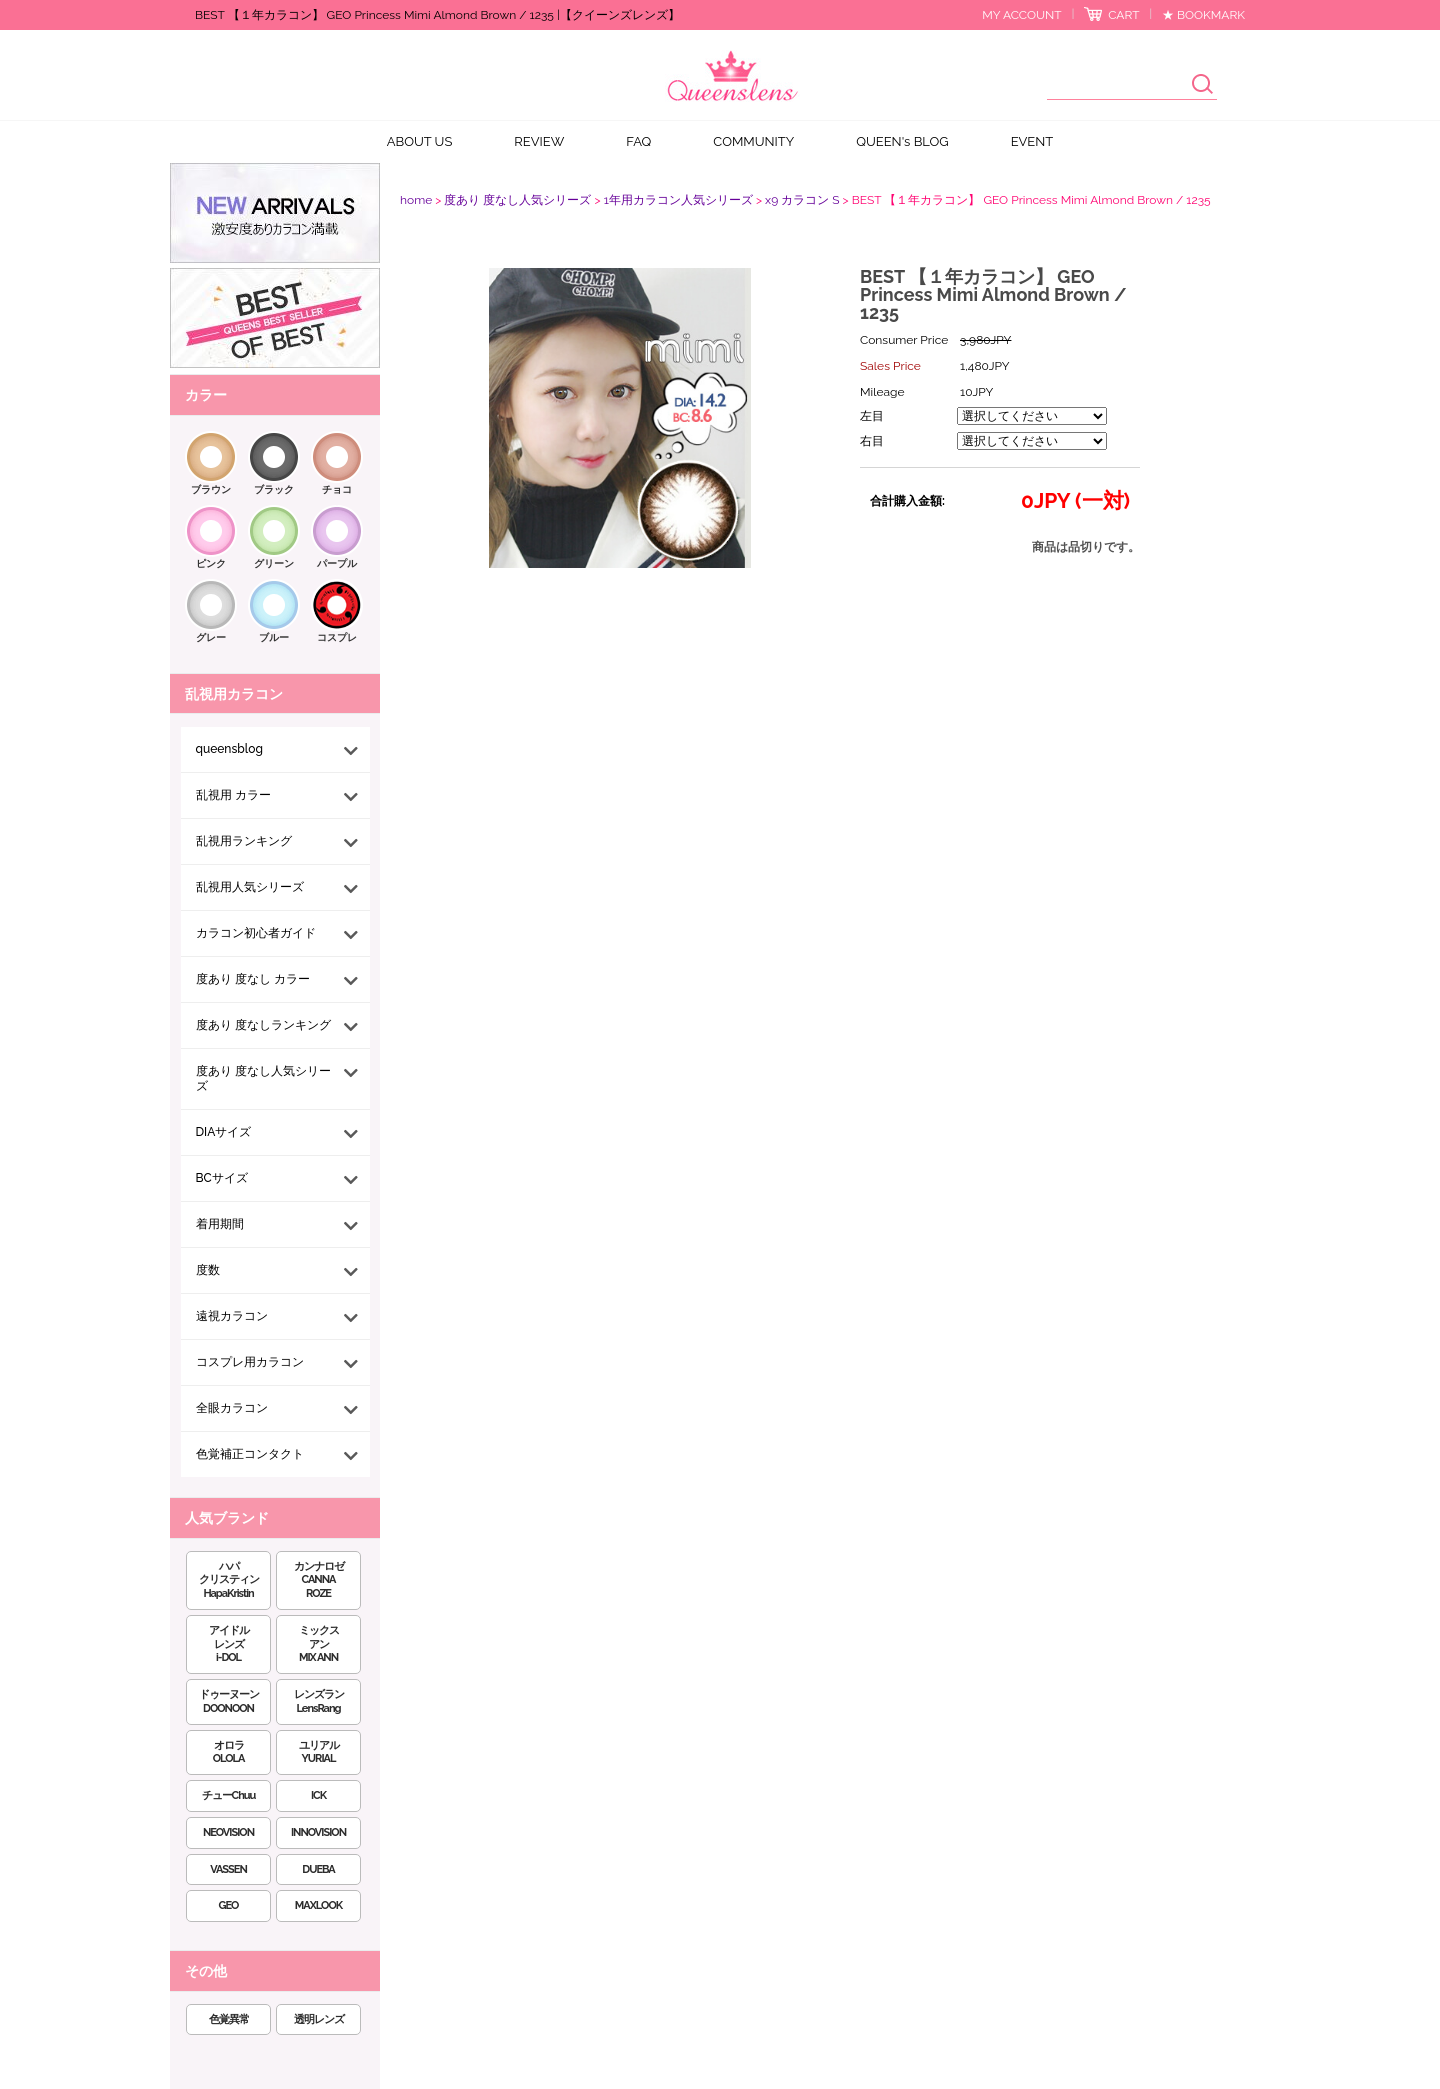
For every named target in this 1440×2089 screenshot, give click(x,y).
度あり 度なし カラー (253, 979)
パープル (337, 563)
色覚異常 (229, 2019)
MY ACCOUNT (1021, 15)
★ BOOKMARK (1203, 15)
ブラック (274, 489)
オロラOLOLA (229, 1752)
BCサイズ (222, 1178)
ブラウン (211, 489)
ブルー (274, 637)
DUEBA (318, 1869)
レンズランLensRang (319, 1701)
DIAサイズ (224, 1132)
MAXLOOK (318, 1905)
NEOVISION (228, 1832)
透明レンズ (319, 2019)
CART (1123, 15)
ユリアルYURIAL (319, 1752)
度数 (208, 1270)
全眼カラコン (232, 1408)
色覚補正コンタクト (250, 1454)
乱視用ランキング (244, 841)
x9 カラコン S (802, 200)
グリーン (274, 563)
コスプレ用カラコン (250, 1362)
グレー (211, 637)
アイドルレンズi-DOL (229, 1644)
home (416, 200)
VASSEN (228, 1869)
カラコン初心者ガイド (256, 933)
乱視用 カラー (233, 795)
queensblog (229, 749)
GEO (229, 1905)
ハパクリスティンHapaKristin (229, 1580)
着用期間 (220, 1224)
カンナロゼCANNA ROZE (319, 1580)
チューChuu (229, 1795)
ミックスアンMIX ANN (319, 1644)
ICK (318, 1795)
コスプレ (337, 637)
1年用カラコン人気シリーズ (678, 200)
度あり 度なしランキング (263, 1025)
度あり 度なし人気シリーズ (263, 1078)
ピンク (211, 563)
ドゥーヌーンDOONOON (229, 1701)
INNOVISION (318, 1832)
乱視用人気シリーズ (250, 887)
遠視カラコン (232, 1316)
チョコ (337, 489)
